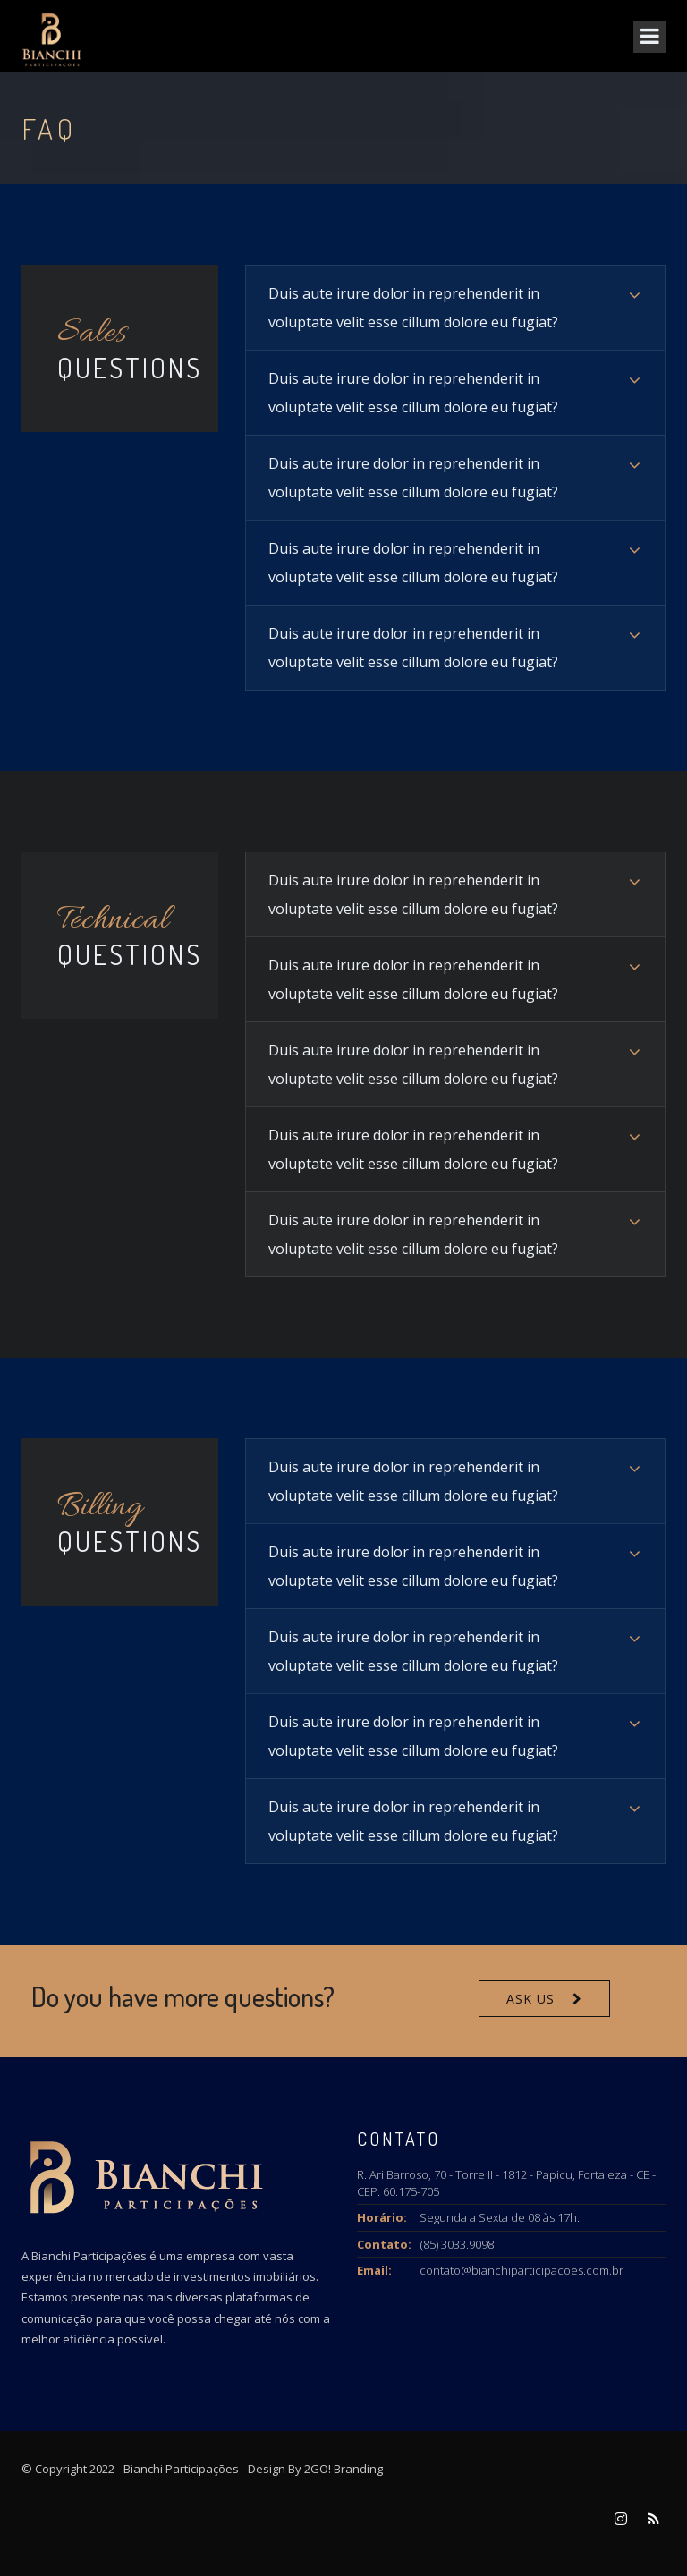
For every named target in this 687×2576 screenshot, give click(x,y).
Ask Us (530, 1998)
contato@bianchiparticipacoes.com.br (521, 2270)
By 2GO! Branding (335, 2469)
